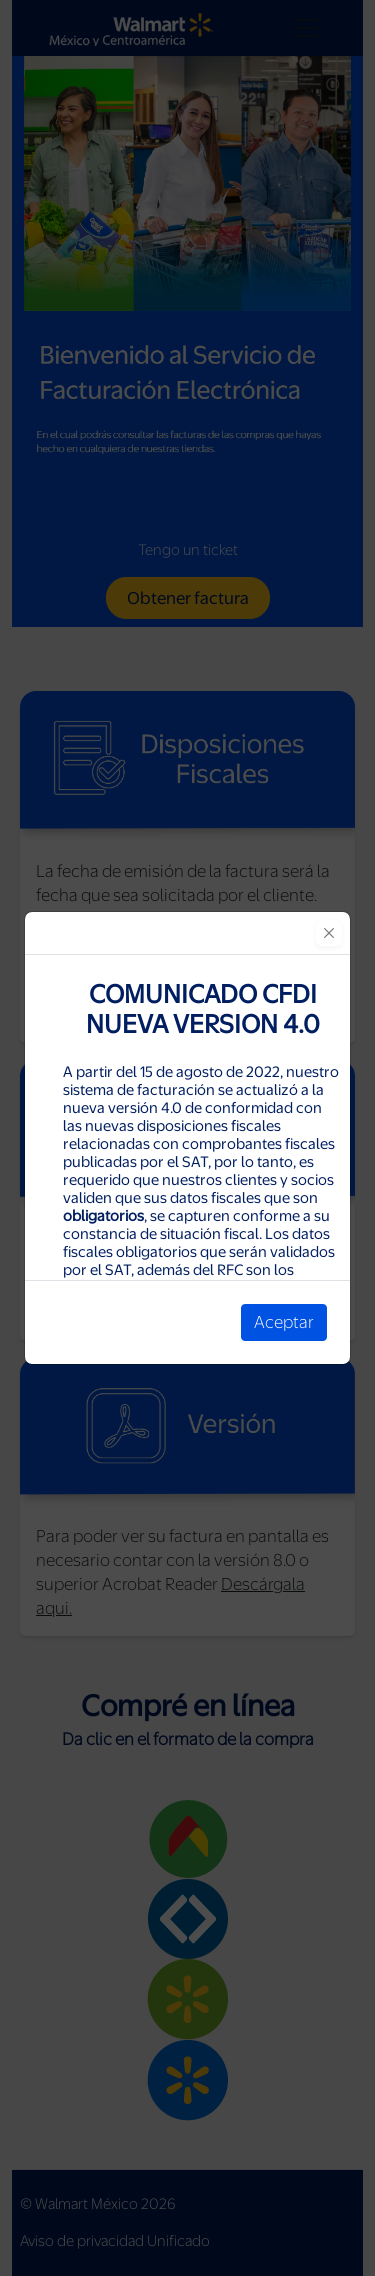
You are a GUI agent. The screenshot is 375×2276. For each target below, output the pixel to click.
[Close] (329, 933)
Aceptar (284, 1322)
